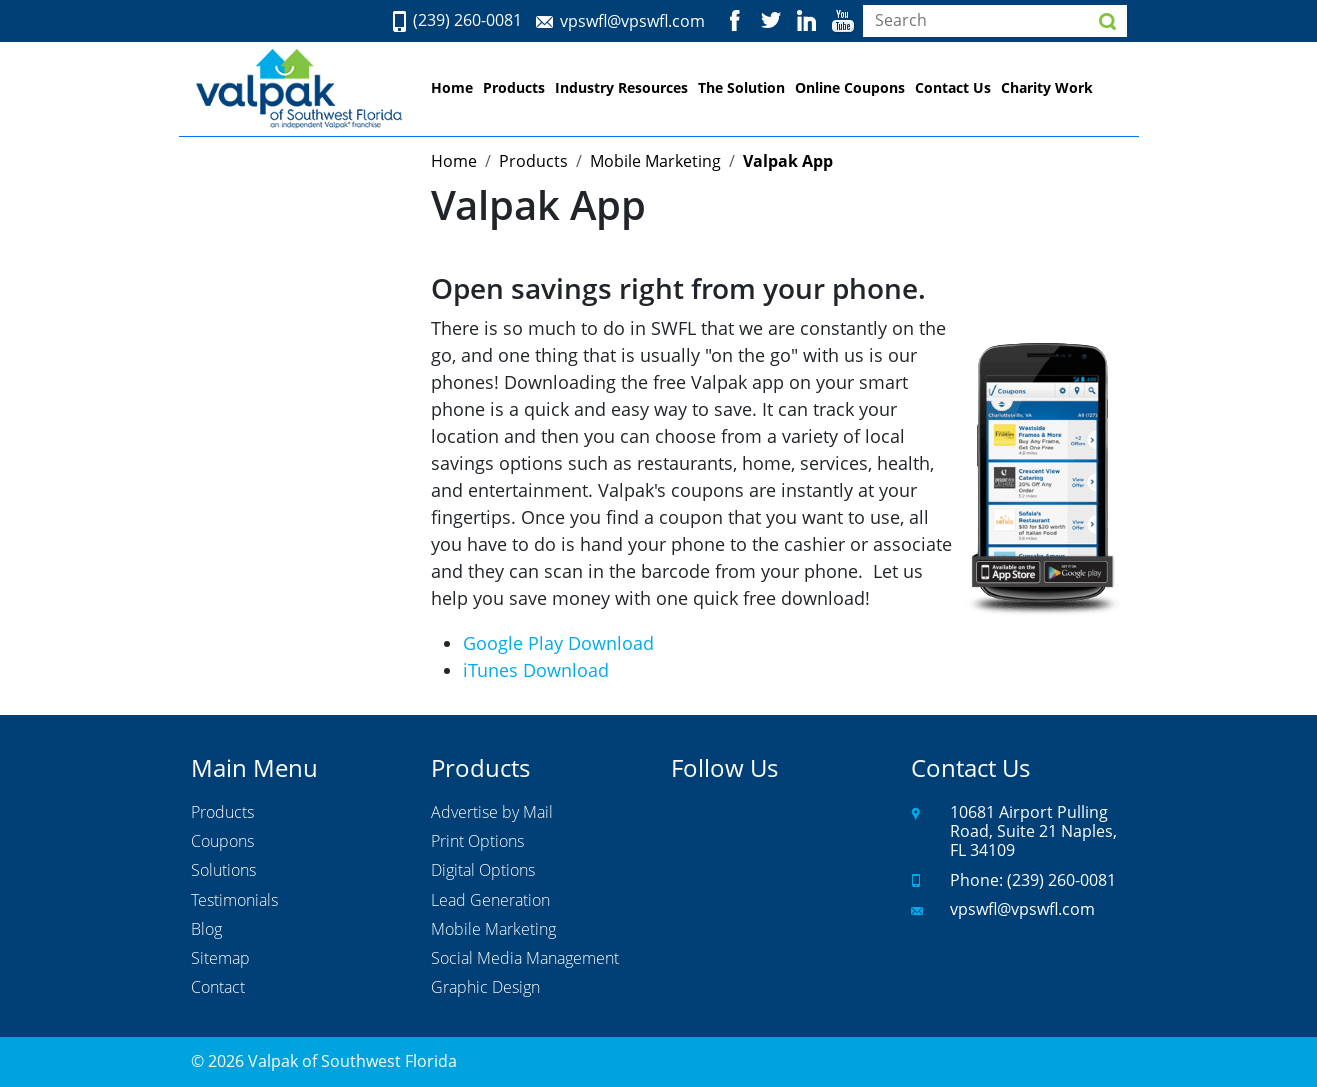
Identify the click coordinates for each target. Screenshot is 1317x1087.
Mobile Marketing (493, 930)
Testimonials (234, 901)
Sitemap (220, 959)
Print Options (477, 842)
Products (514, 87)
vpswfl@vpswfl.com (632, 21)
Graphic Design (485, 988)
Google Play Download (558, 643)
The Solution (741, 87)
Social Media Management (525, 959)
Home (452, 87)
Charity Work (1047, 87)
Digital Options (483, 871)
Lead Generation (490, 901)
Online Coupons (850, 87)
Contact (218, 988)
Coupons (222, 842)
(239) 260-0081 (467, 21)
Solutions (223, 871)
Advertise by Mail (492, 813)
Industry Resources (621, 87)
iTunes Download (536, 670)
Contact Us (953, 87)
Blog (206, 930)
